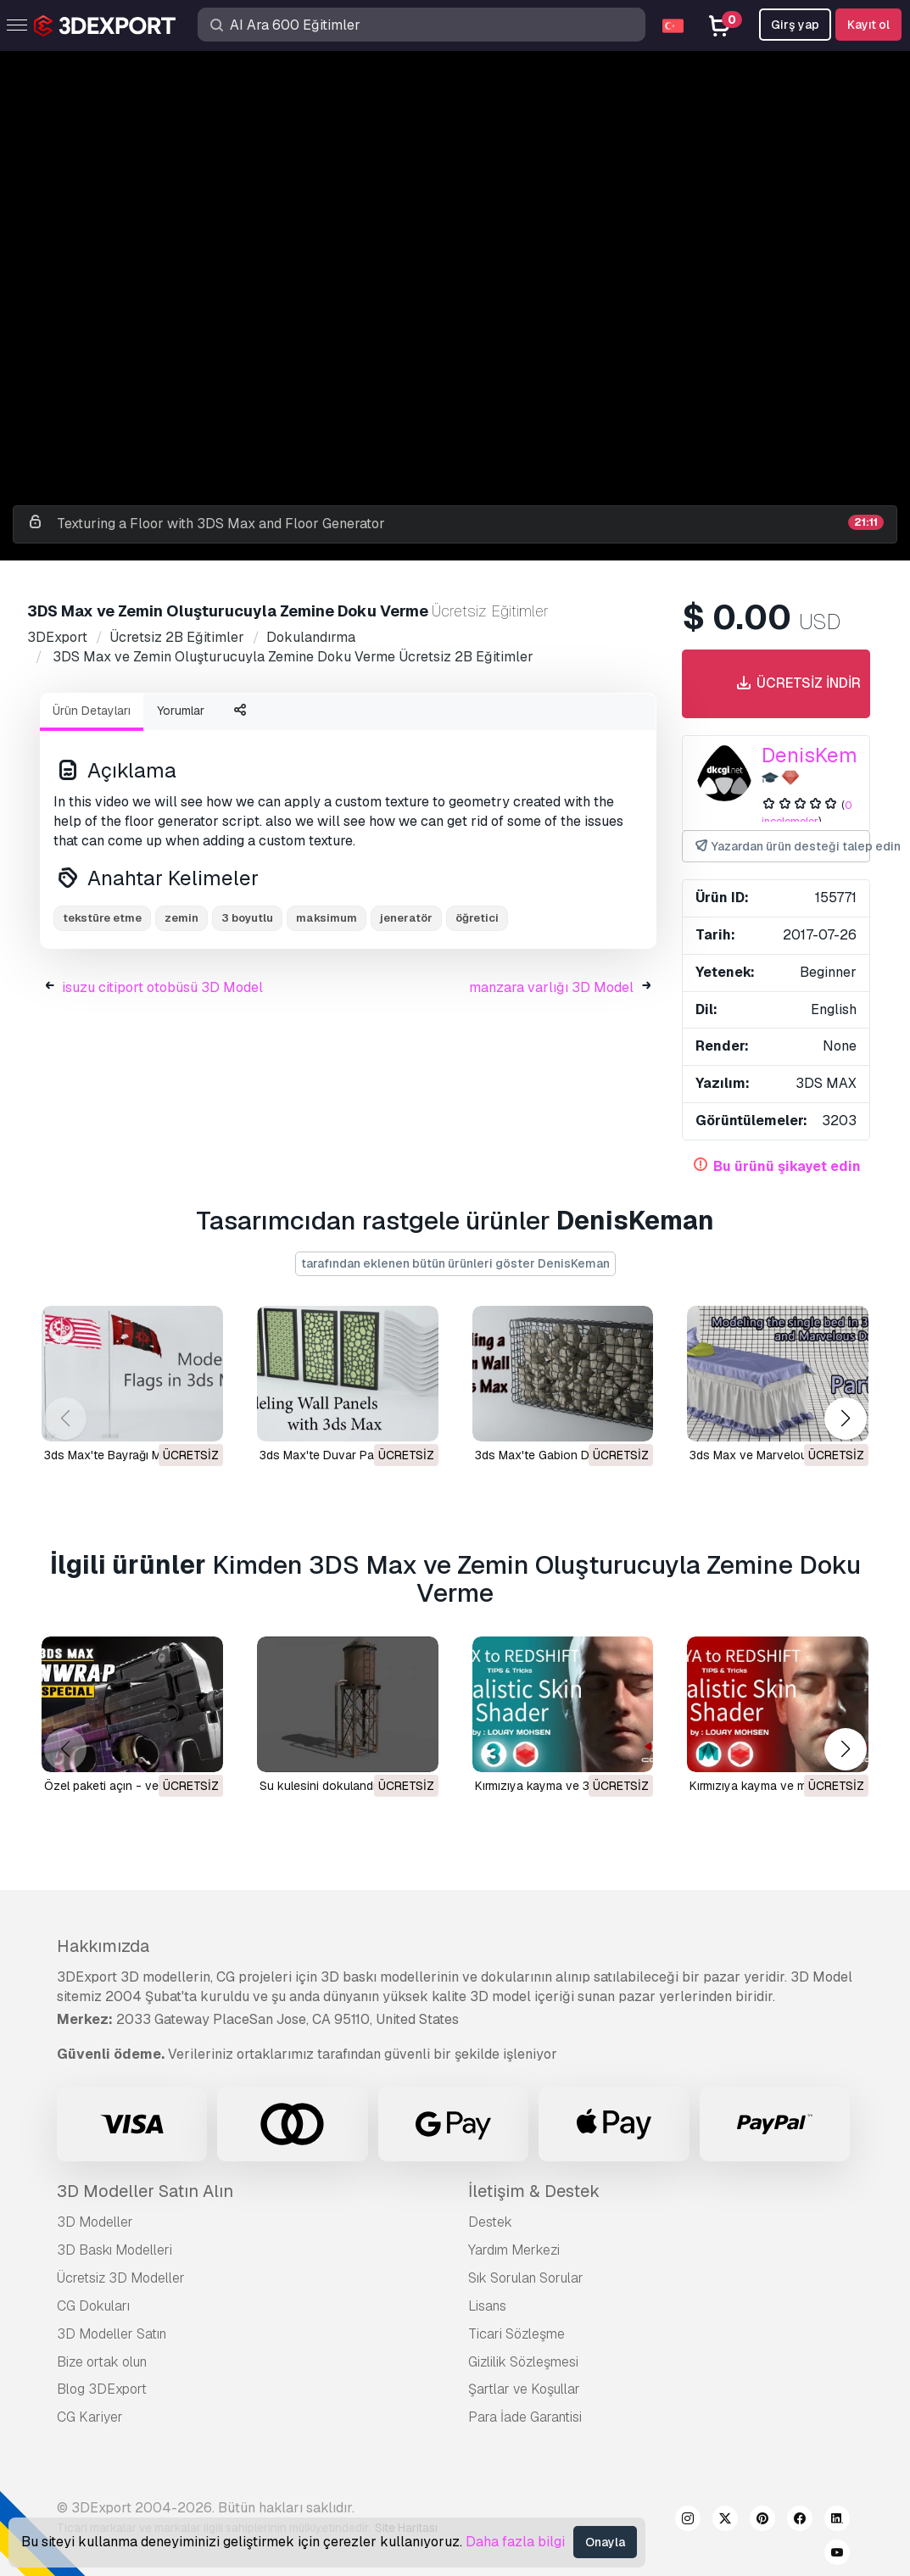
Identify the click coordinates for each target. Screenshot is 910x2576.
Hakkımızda (103, 1946)
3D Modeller (95, 2222)
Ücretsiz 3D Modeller (121, 2278)
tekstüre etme (102, 918)
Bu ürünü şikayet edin (787, 1166)
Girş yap (795, 24)
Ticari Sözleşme (516, 2334)
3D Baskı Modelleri (114, 2250)
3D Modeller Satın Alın (145, 2191)
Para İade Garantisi (525, 2417)
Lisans (487, 2306)
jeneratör (406, 918)
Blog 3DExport (102, 2389)
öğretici (477, 918)
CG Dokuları (93, 2306)
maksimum (326, 918)
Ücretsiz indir (797, 684)
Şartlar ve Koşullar (524, 2389)
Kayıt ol (868, 24)
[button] (845, 1418)
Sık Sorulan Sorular (525, 2278)
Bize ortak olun (102, 2362)
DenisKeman (821, 755)
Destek (490, 2222)
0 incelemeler (807, 813)
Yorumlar (180, 710)
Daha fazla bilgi (515, 2542)
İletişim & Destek (534, 2191)
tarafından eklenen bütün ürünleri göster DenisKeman (455, 1263)
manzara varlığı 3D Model (551, 987)
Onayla (605, 2542)
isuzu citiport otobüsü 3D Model (162, 987)
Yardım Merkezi (514, 2250)
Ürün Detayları (92, 710)
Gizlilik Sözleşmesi (523, 2362)
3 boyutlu (247, 918)
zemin (181, 918)
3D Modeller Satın (111, 2334)
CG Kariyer (90, 2417)
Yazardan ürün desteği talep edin (781, 847)
